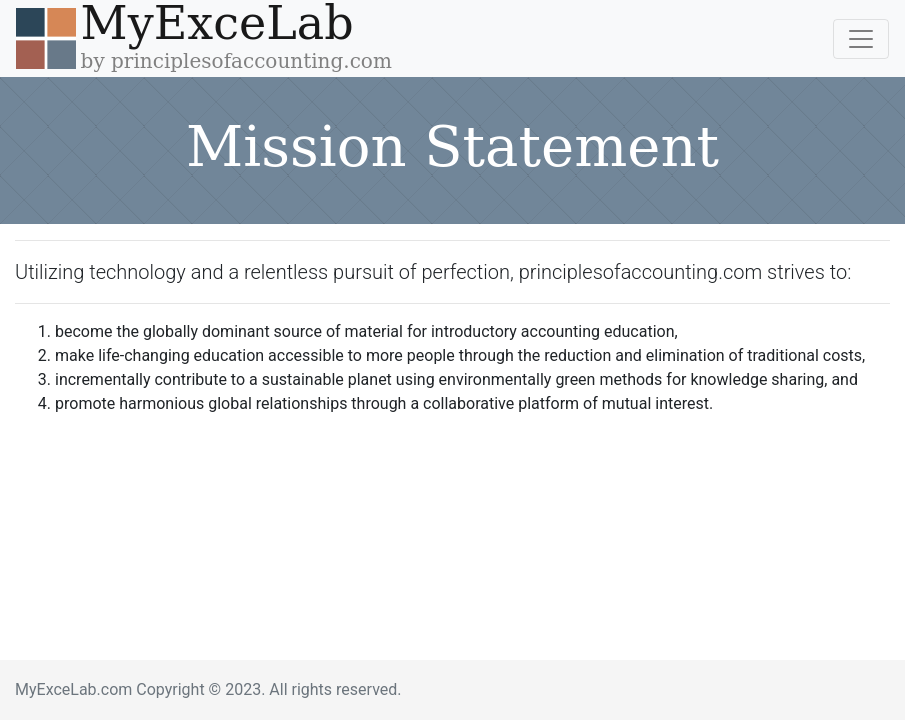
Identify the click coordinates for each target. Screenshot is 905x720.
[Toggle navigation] (861, 39)
